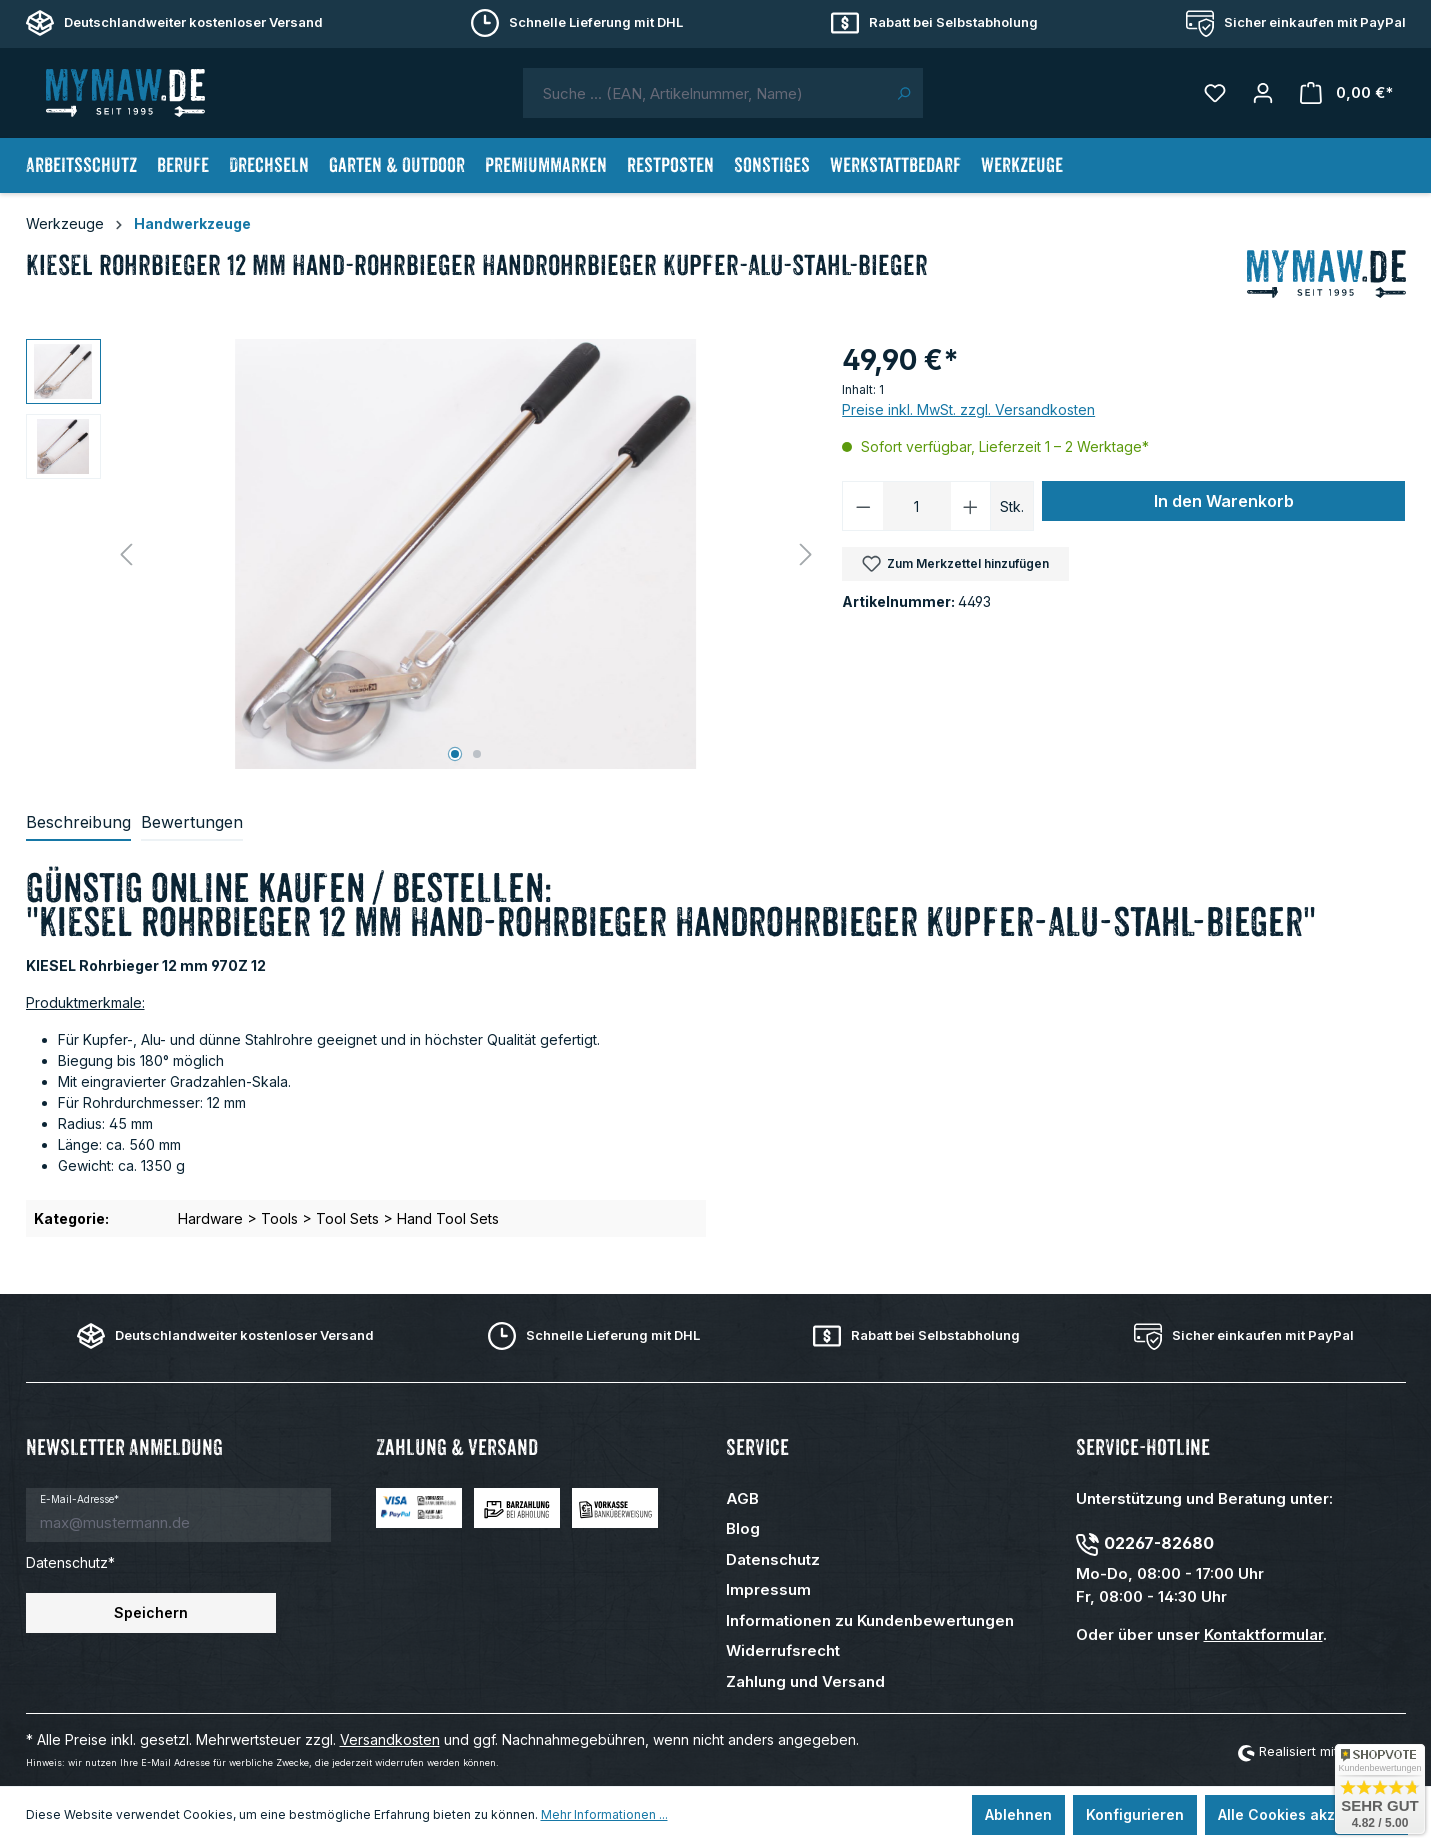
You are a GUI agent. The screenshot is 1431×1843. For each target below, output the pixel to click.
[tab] (78, 823)
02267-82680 (1159, 1543)
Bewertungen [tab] (192, 822)
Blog (743, 1528)
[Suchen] (903, 93)
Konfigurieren (1135, 1814)
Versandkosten (390, 1739)
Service (757, 1447)
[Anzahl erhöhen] (971, 506)
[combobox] (704, 93)
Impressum (768, 1589)
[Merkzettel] (1215, 93)
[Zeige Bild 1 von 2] (455, 754)
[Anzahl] (917, 506)
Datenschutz (773, 1559)
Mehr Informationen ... (604, 1814)
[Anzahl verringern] (863, 506)
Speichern (151, 1612)
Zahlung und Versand (805, 1681)
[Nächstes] (806, 554)
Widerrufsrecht (783, 1650)
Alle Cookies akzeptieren (1306, 1814)
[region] (424, 554)
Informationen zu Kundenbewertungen (870, 1620)
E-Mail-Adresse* (79, 1499)
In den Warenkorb (1224, 501)
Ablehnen (1018, 1814)
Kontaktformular (1263, 1634)
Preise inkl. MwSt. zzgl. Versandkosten (968, 409)
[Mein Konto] (1263, 93)
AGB (742, 1498)
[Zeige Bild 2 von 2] (477, 754)
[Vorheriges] (126, 554)
